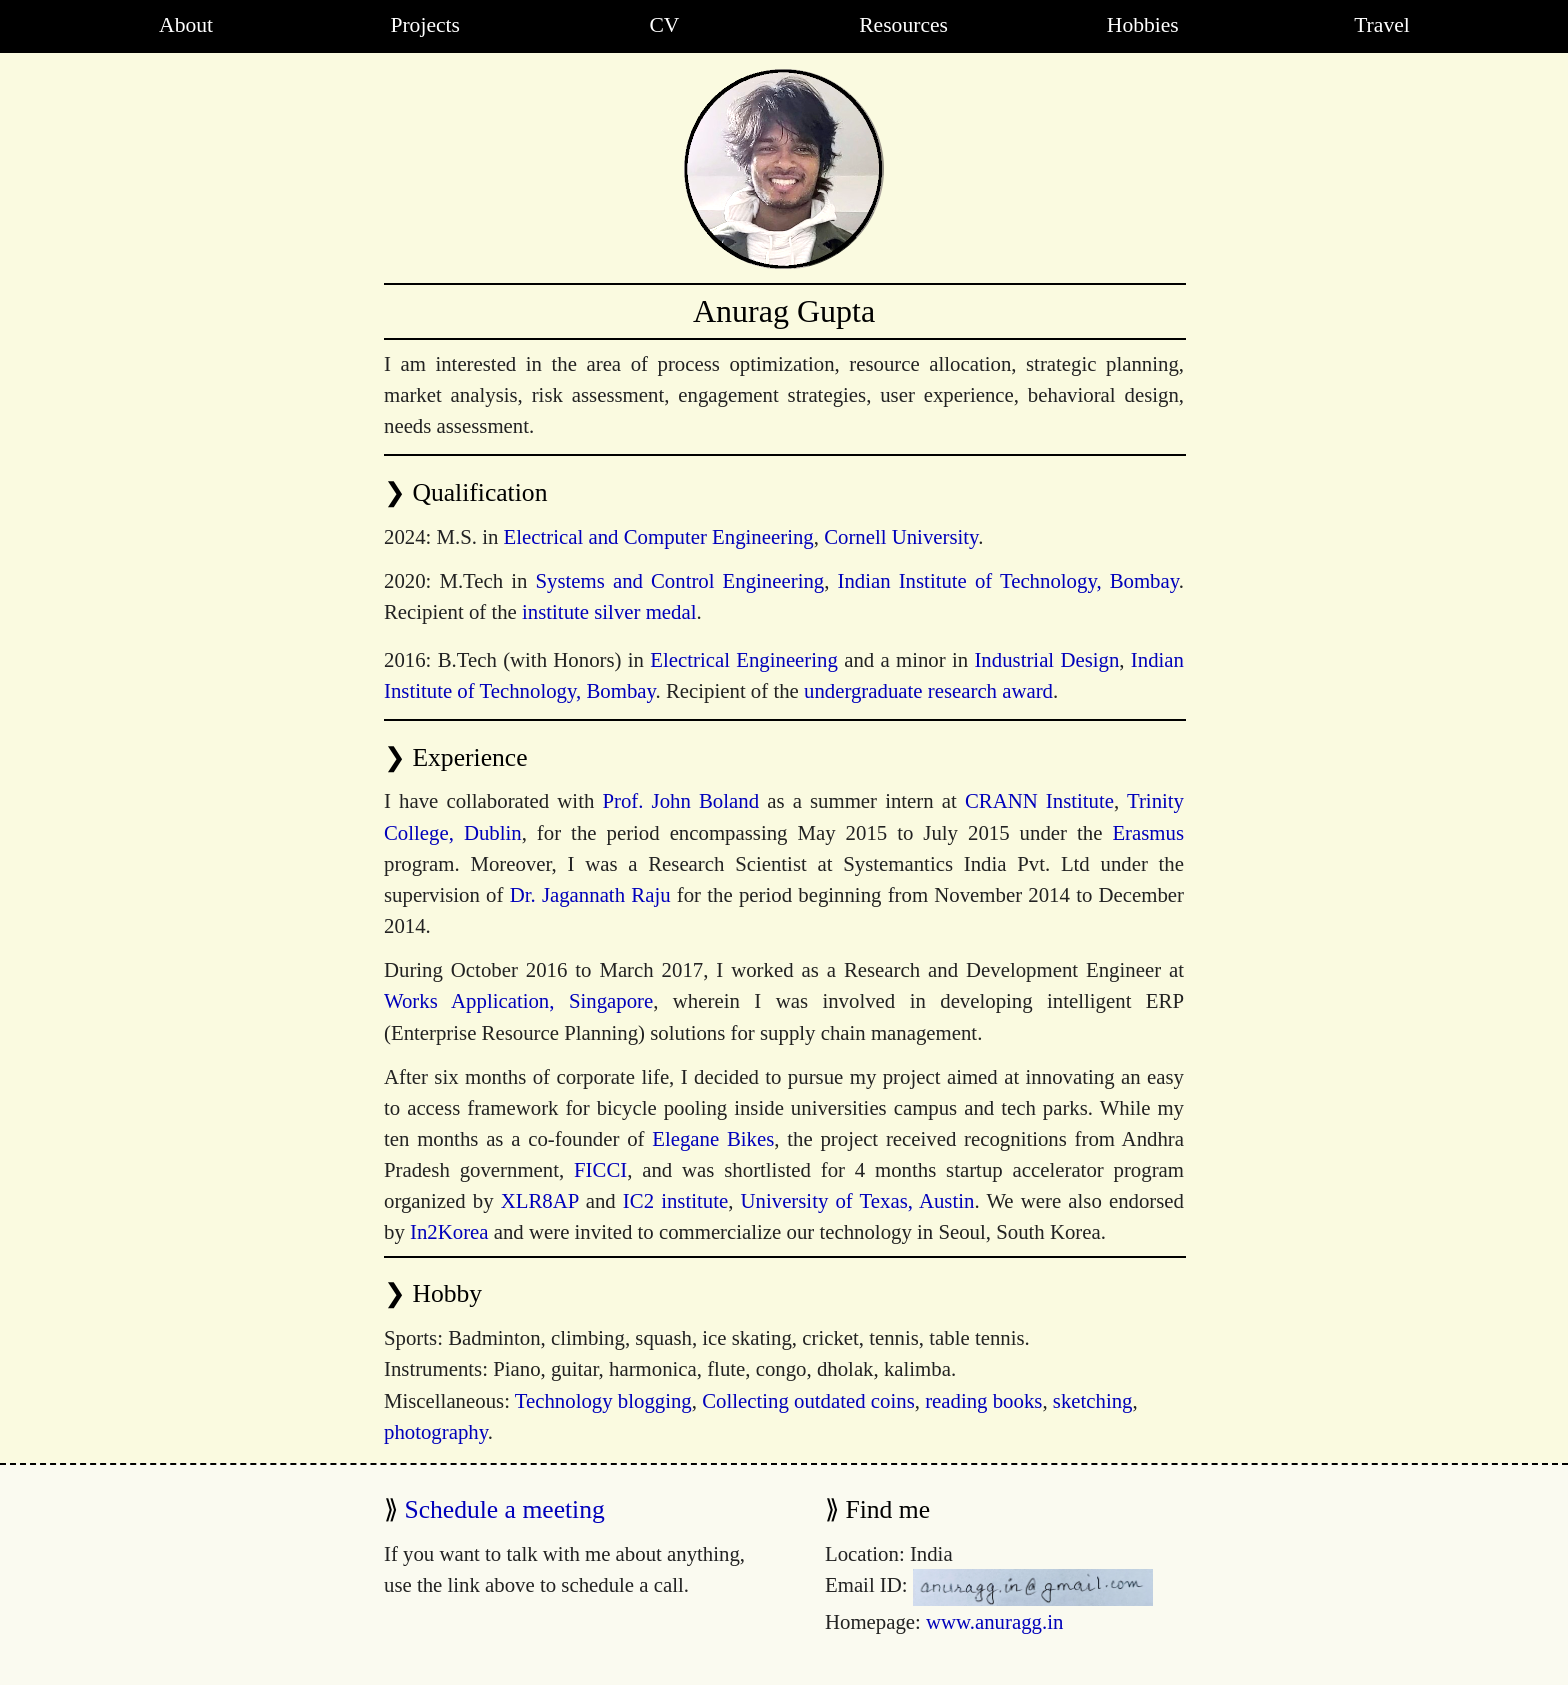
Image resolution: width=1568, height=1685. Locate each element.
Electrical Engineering (744, 659)
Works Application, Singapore (518, 1000)
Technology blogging (603, 1400)
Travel (1382, 25)
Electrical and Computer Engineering (659, 536)
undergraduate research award (928, 690)
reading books (983, 1400)
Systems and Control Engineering (680, 580)
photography (436, 1431)
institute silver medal (609, 611)
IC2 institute (675, 1200)
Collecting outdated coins (808, 1400)
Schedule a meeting (504, 1509)
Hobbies (1143, 25)
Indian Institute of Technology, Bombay (1008, 580)
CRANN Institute (1039, 800)
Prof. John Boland (680, 800)
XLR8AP (540, 1200)
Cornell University (901, 536)
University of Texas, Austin (858, 1200)
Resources (903, 25)
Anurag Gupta (784, 311)
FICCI (600, 1169)
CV (664, 25)
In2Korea (449, 1231)
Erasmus (1148, 832)
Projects (425, 25)
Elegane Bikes (713, 1138)
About (186, 25)
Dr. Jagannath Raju (590, 894)
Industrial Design (1046, 659)
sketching (1093, 1400)
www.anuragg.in (994, 1621)
